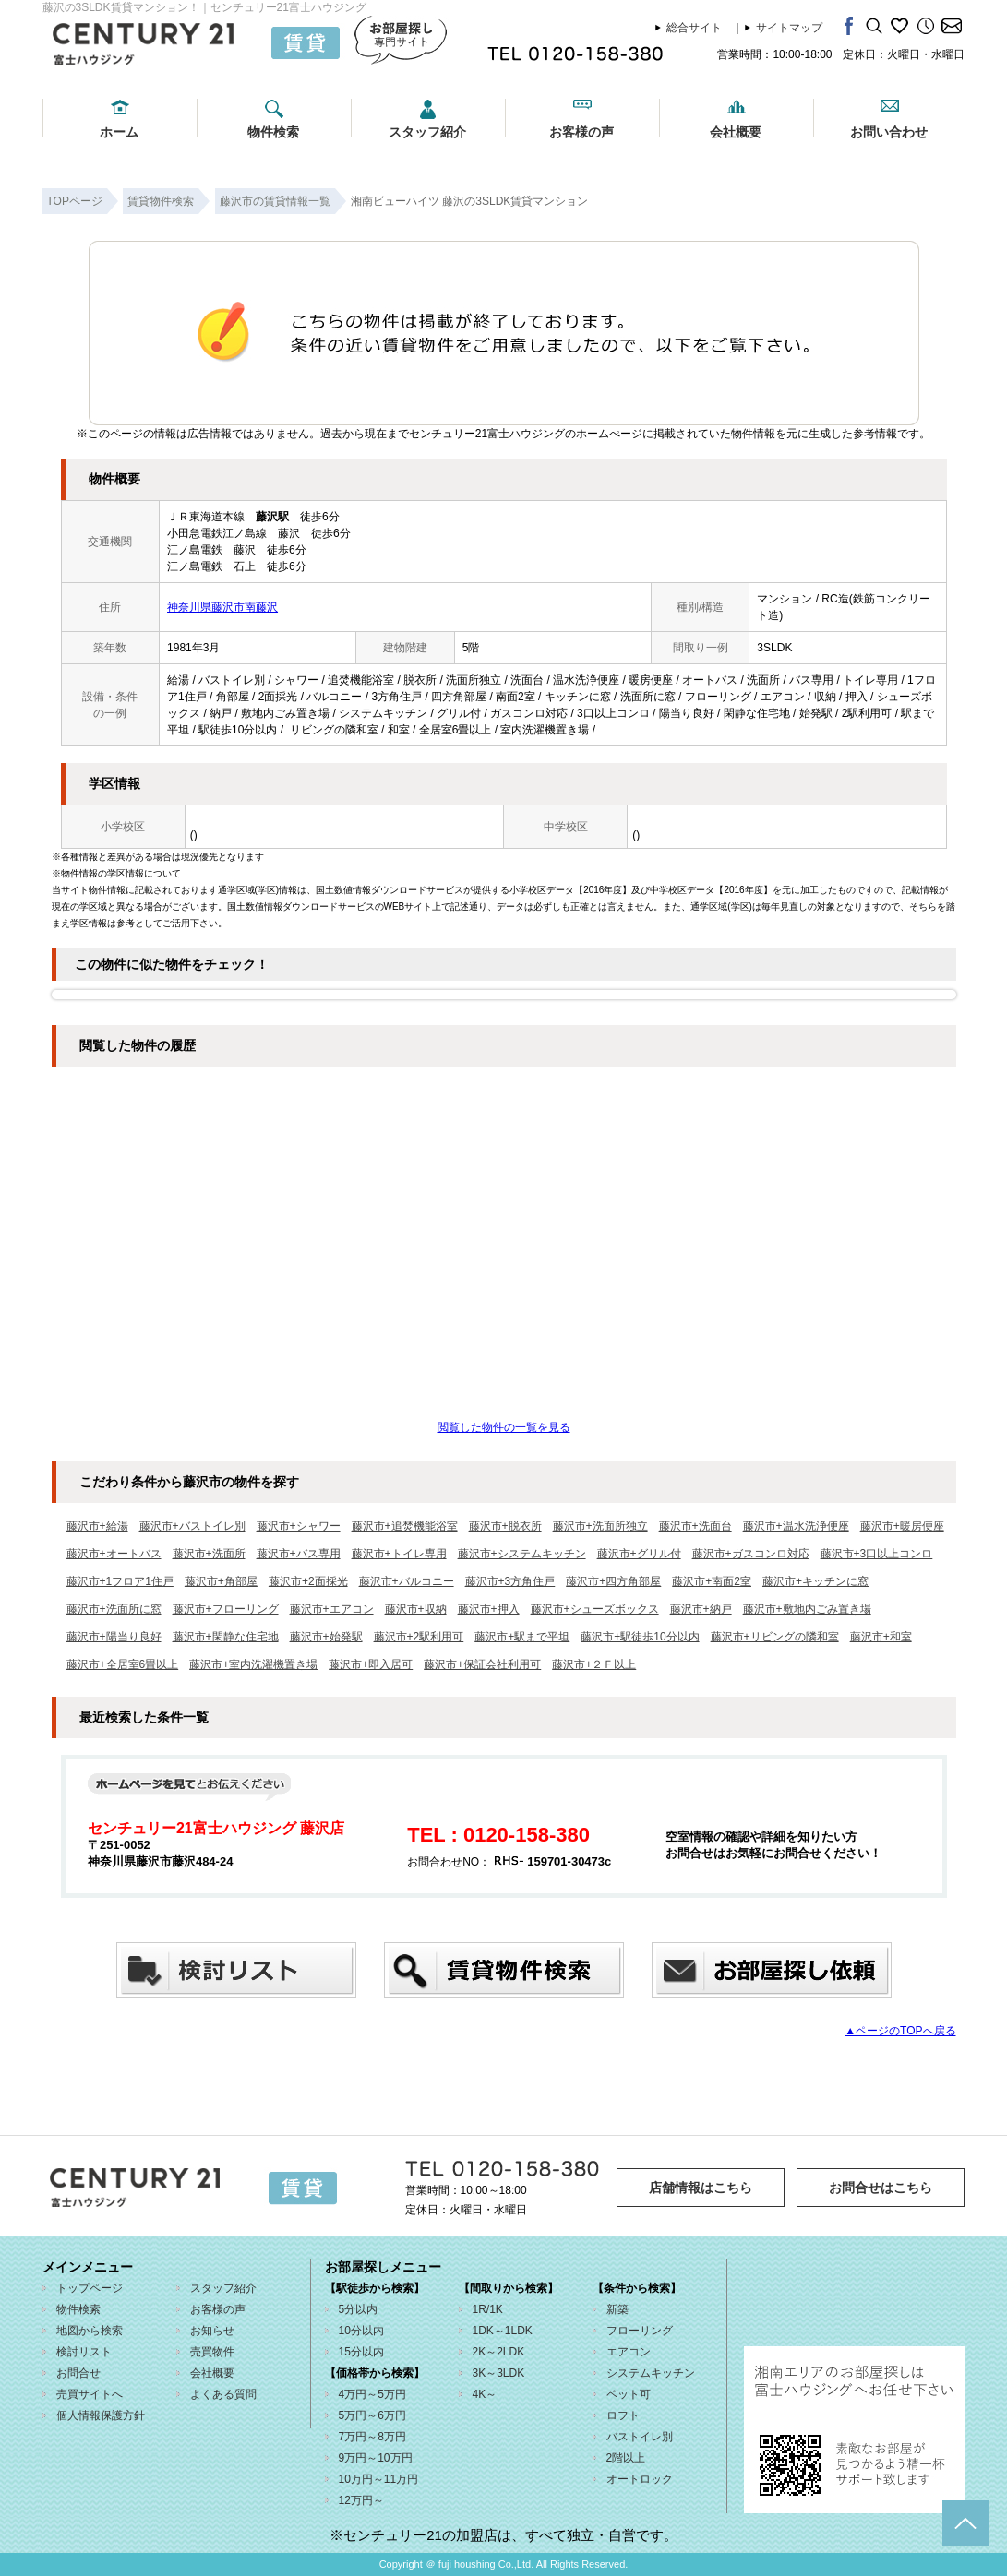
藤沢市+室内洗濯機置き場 (253, 1664)
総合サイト (694, 27)
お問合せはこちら (880, 2187)
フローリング (639, 2330)
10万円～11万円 (379, 2479)
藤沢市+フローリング (226, 1609)
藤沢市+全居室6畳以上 (122, 1664)
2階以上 (626, 2457)
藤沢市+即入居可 (371, 1664)
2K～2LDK (499, 2351)
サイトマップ (789, 27)
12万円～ (361, 2500)
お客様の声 (581, 132)
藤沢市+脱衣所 (505, 1526)
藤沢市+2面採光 (308, 1581)
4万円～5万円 (372, 2394)
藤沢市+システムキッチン (522, 1553)
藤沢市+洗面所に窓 (114, 1609)
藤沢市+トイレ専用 (399, 1553)
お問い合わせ (889, 132)
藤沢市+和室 (881, 1636)
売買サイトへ (89, 2394)
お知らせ (212, 2330)
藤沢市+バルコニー (406, 1581)
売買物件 (212, 2351)
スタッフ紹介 (427, 132)
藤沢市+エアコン (332, 1609)
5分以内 (358, 2309)
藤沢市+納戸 (701, 1609)
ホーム (119, 132)
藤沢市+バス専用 (299, 1553)
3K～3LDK (499, 2373)
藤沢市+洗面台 (695, 1526)
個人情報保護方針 (100, 2415)
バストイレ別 (639, 2436)
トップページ (89, 2288)
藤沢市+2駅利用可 (419, 1636)
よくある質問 (223, 2394)
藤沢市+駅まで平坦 (521, 1636)
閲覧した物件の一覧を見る (504, 1427)
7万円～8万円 (372, 2436)
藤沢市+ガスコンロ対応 (750, 1553)
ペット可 (628, 2394)
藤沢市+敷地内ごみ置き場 (807, 1609)
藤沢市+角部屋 (221, 1581)
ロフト (623, 2415)
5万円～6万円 (372, 2415)
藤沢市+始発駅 (326, 1636)
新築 (617, 2309)
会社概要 (735, 132)
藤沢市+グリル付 (639, 1553)
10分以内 (361, 2330)
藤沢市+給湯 (97, 1526)
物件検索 (273, 132)
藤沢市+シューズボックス (595, 1609)
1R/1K (488, 2309)
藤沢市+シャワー (299, 1526)
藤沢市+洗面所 (209, 1553)
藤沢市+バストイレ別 (192, 1526)
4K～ (485, 2394)
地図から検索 (89, 2330)
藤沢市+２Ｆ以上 (594, 1664)
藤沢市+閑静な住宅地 (226, 1636)
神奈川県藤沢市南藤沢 (222, 607)
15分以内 (361, 2351)
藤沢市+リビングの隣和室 (775, 1636)
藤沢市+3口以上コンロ (877, 1553)
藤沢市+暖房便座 (902, 1526)
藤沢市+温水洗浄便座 (796, 1526)
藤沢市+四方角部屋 (613, 1581)
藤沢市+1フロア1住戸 (120, 1581)
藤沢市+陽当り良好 (114, 1636)
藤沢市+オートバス (114, 1553)
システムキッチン (650, 2373)
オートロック (639, 2479)
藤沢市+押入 (489, 1609)
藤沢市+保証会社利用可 (482, 1664)
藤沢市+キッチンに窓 (815, 1581)
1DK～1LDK (503, 2330)
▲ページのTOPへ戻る (900, 2030)
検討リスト (84, 2351)
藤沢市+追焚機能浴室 (405, 1526)
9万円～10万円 (376, 2457)
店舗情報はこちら (700, 2187)
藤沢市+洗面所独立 (600, 1526)
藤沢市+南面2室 (711, 1581)
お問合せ (78, 2373)
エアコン (628, 2351)
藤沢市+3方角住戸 (510, 1581)
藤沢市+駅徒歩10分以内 (640, 1636)
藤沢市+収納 (416, 1609)
